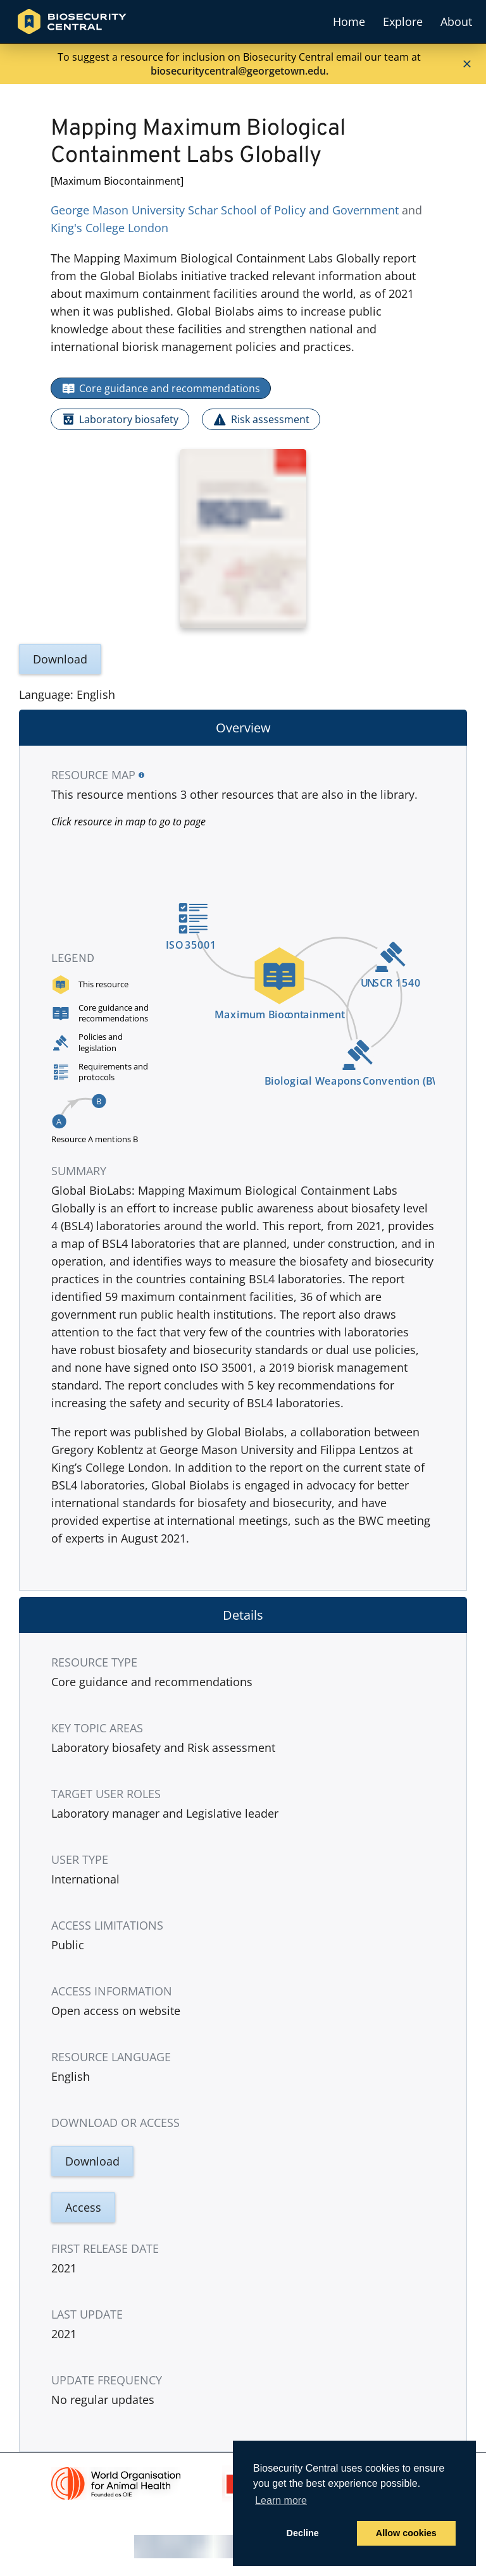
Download (60, 659)
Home (349, 21)
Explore (403, 21)
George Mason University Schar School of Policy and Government (225, 210)
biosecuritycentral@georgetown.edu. (239, 71)
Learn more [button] (281, 2500)
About (456, 21)
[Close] (467, 64)
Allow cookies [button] (406, 2533)
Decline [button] (303, 2533)
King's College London (109, 227)
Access (83, 2207)
